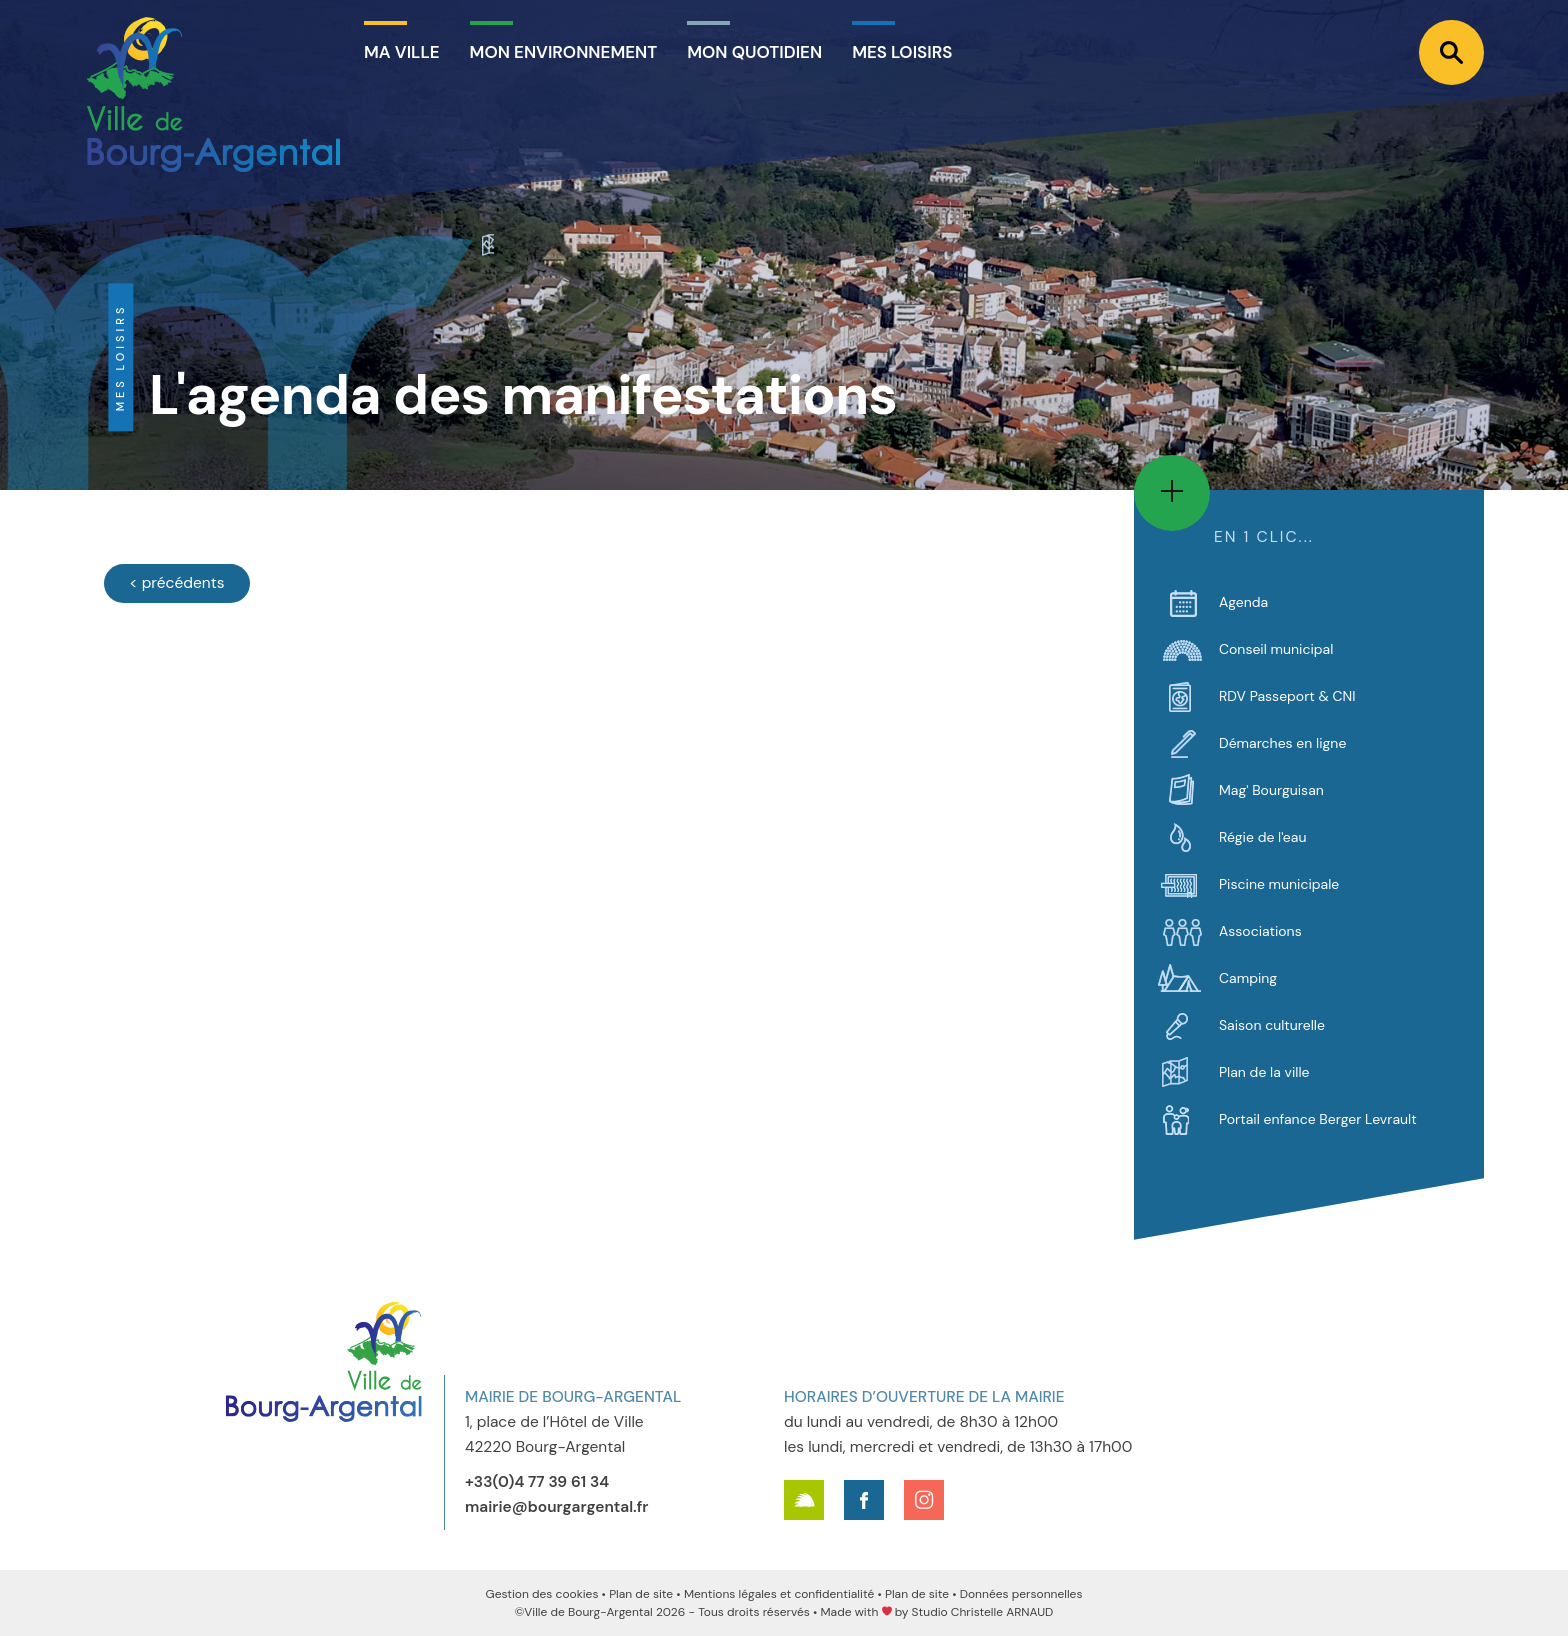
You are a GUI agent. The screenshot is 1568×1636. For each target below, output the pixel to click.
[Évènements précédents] (177, 583)
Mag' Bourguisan (1271, 790)
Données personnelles (1021, 1594)
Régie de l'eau (1262, 837)
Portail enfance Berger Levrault (1318, 1119)
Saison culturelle (1272, 1025)
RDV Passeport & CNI (1287, 696)
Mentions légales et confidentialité (779, 1594)
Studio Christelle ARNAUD (983, 1612)
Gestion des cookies (542, 1594)
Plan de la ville (1264, 1072)
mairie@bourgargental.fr (557, 1507)
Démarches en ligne (1282, 743)
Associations (1260, 931)
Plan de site (641, 1594)
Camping (1248, 978)
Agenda (1243, 602)
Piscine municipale (1279, 884)
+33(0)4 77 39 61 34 (537, 1482)
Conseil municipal (1276, 649)
